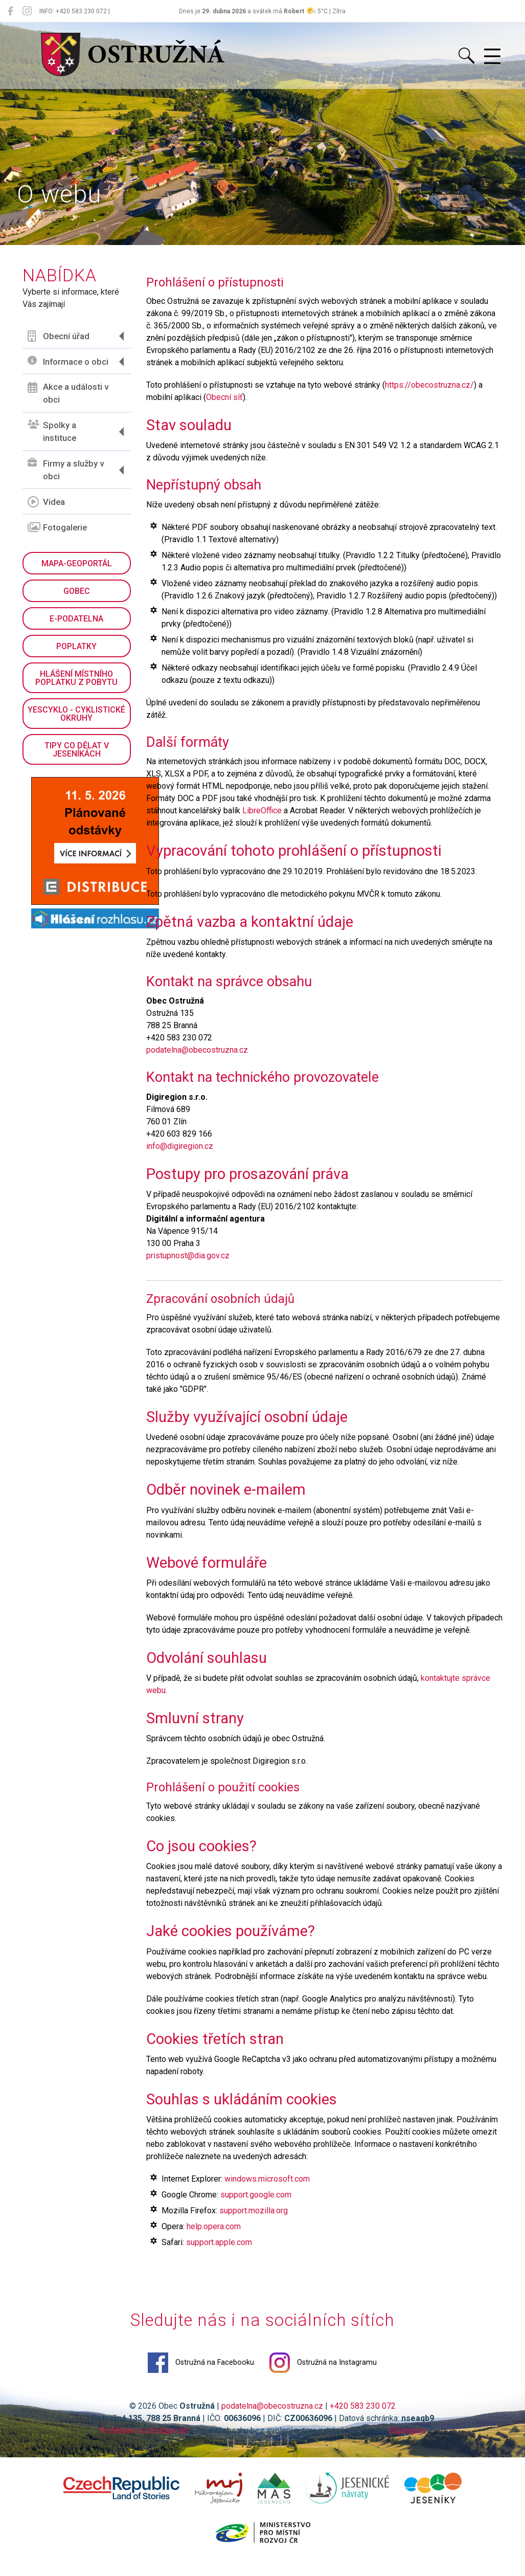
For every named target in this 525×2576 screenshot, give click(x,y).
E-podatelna (77, 619)
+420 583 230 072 (363, 2420)
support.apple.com (220, 2256)
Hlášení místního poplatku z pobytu (77, 678)
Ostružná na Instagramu (323, 2377)
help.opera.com (214, 2240)
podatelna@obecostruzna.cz (197, 1050)
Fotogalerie (57, 527)
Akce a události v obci (68, 393)
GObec (77, 591)
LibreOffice (262, 811)
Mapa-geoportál (77, 563)
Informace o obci (68, 361)
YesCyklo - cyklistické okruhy (77, 714)
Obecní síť (225, 397)
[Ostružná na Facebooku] (10, 11)
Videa (46, 501)
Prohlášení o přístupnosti (144, 2445)
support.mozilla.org (254, 2224)
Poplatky (77, 646)
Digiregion (407, 2445)
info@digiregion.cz (180, 1146)
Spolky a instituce (52, 431)
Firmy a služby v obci (66, 470)
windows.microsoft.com (267, 2192)
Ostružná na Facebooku (201, 2377)
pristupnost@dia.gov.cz (188, 1256)
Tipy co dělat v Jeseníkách (77, 750)
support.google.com (256, 2208)
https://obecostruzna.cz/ (429, 385)
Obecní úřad (59, 336)
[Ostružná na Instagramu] (27, 11)
